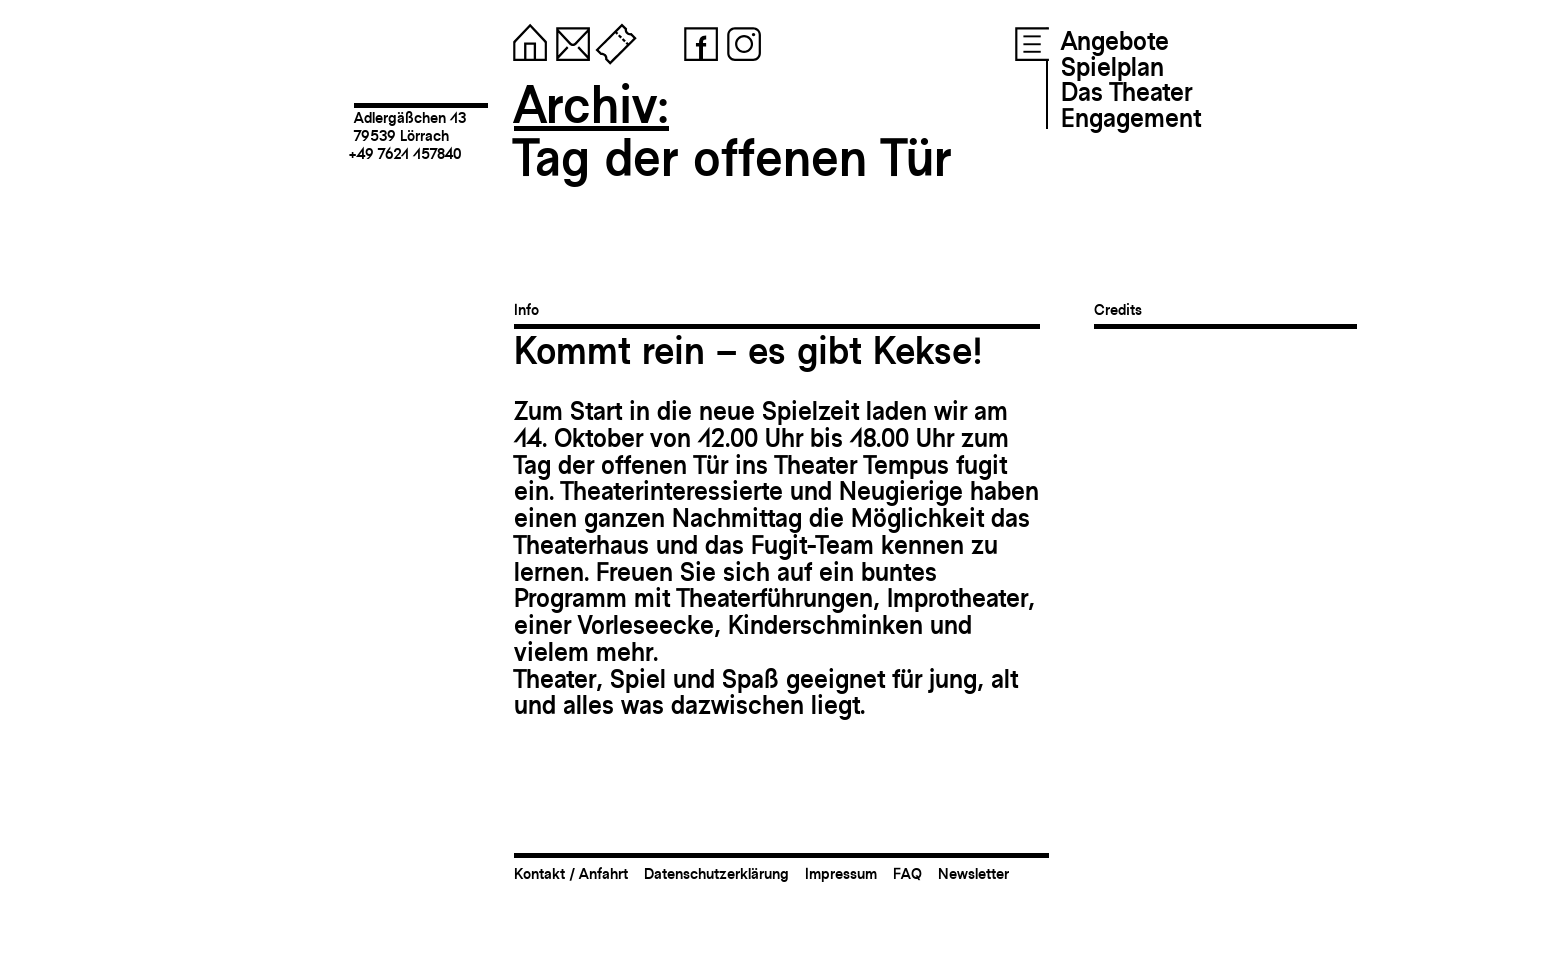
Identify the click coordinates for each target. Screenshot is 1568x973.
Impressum (841, 873)
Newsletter (973, 873)
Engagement (1131, 118)
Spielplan (1112, 67)
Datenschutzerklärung (716, 873)
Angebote (1115, 41)
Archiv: (591, 104)
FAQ (907, 873)
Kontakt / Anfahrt (571, 873)
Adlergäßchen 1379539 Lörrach (410, 126)
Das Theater (1126, 92)
